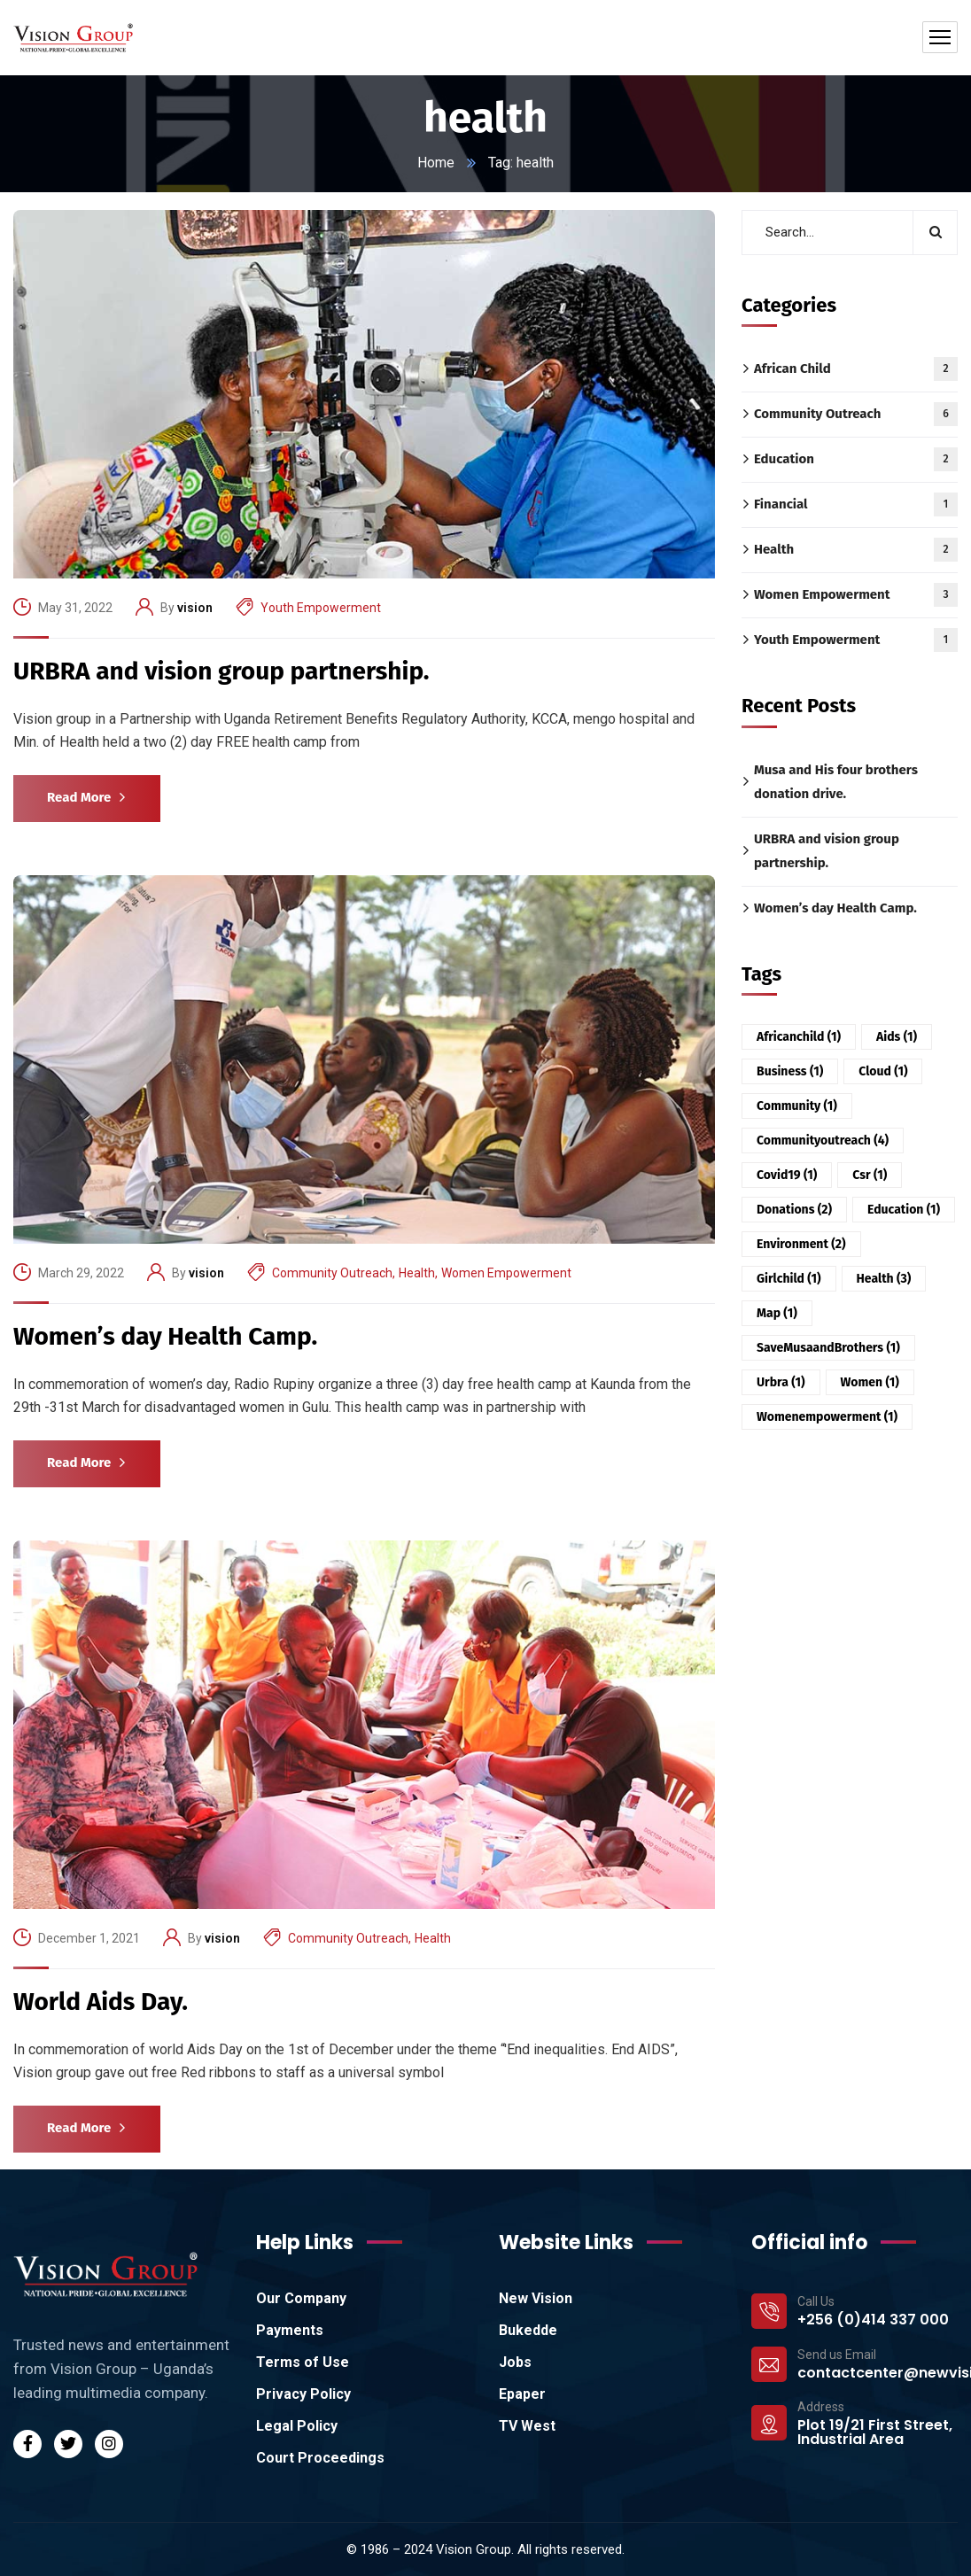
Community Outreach (332, 1273)
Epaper (522, 2394)
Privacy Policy (303, 2394)
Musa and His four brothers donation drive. (836, 781)
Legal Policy (297, 2425)
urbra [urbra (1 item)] (781, 1382)
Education (856, 459)
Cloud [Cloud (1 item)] (882, 1071)
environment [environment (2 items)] (801, 1244)
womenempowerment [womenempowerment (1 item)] (827, 1416)
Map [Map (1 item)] (777, 1313)
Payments (289, 2330)
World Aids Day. (100, 2001)
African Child (856, 369)
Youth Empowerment (320, 608)
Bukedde (528, 2330)
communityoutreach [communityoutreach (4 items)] (823, 1140)
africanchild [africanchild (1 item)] (799, 1036)
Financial (856, 504)
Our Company (301, 2298)
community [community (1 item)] (797, 1105)
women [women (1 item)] (870, 1382)
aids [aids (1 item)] (896, 1036)
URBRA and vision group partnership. (221, 671)
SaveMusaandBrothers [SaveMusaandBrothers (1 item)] (828, 1347)
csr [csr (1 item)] (869, 1175)
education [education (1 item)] (903, 1209)
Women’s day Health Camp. (165, 1336)
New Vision (535, 2298)
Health (417, 1273)
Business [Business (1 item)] (790, 1071)
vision (195, 608)
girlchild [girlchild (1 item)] (789, 1278)
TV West (527, 2425)
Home (435, 162)
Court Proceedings (320, 2457)
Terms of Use (302, 2362)
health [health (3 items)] (884, 1278)
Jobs (515, 2362)
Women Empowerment (506, 1273)
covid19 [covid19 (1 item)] (787, 1175)
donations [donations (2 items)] (794, 1209)
